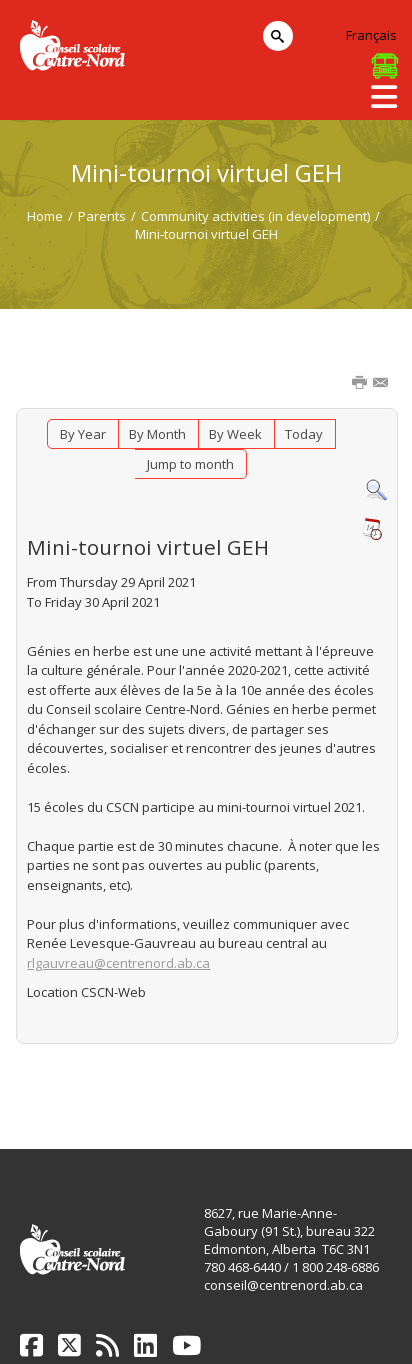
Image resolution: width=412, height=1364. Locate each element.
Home (45, 216)
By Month (157, 434)
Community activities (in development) (255, 216)
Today (304, 434)
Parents (102, 216)
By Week (235, 434)
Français (371, 35)
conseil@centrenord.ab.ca (283, 1285)
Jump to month (190, 464)
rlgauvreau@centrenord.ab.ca (118, 963)
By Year (83, 434)
